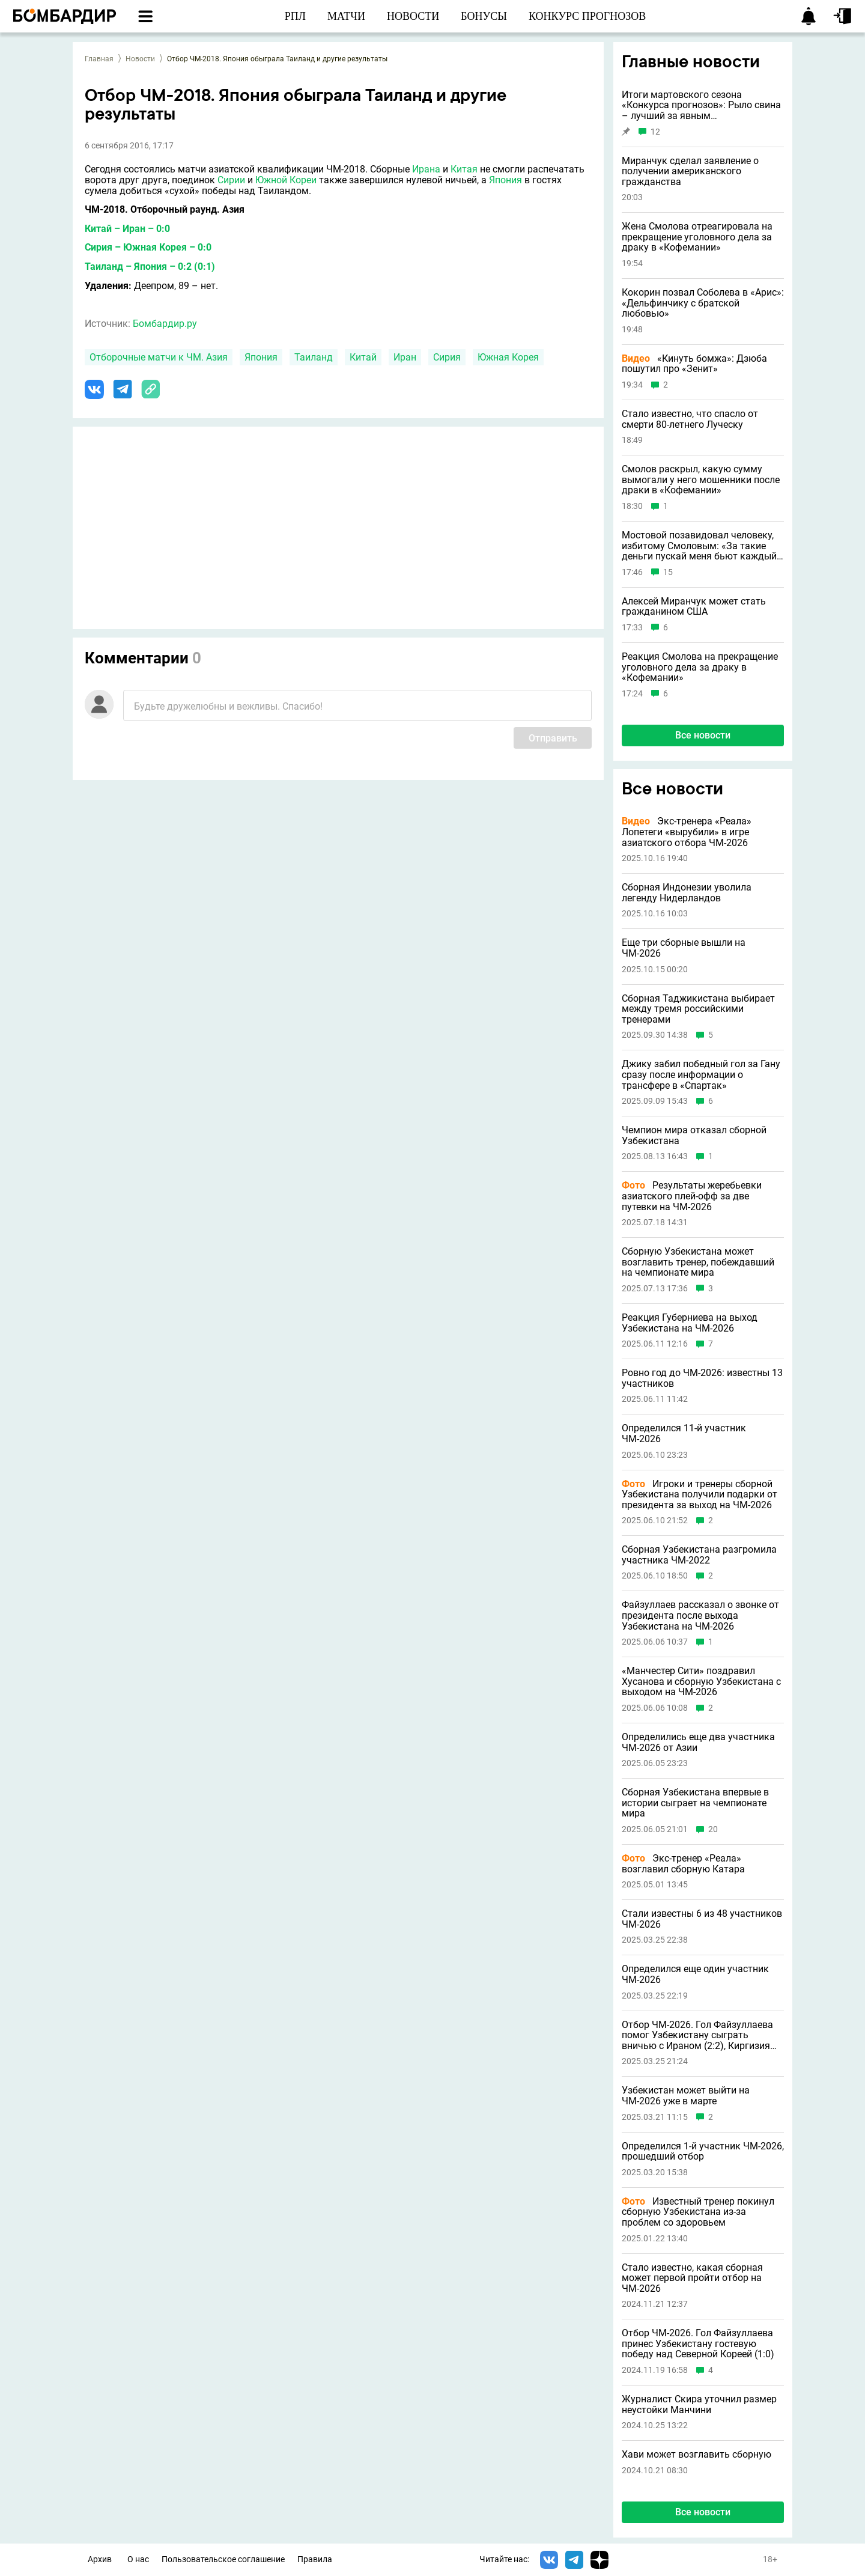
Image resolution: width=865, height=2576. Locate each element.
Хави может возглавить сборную (696, 2454)
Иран (404, 357)
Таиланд (313, 357)
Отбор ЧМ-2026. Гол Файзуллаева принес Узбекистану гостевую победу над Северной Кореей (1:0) (698, 2344)
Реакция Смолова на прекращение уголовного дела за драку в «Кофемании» (700, 667)
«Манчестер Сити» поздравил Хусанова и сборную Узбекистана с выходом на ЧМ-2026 (701, 1682)
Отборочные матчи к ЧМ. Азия (159, 357)
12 (655, 131)
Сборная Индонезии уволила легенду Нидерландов (686, 892)
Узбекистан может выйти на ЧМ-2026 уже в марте (686, 2095)
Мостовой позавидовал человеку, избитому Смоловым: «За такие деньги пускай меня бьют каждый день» (699, 546)
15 (668, 572)
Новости (140, 59)
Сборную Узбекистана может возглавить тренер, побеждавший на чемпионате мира (698, 1262)
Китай (363, 357)
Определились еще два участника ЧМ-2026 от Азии (698, 1742)
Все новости (702, 735)
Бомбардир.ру (165, 323)
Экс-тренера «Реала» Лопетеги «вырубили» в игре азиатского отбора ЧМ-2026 (686, 832)
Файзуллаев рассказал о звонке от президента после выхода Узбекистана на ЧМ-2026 (700, 1615)
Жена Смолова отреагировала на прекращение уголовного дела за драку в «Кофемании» (697, 237)
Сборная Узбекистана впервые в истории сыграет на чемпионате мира (695, 1803)
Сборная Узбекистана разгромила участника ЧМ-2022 (699, 1554)
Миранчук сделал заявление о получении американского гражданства (690, 171)
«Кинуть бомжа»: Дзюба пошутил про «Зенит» (694, 363)
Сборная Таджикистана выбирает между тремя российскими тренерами (698, 1009)
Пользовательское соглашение (223, 2559)
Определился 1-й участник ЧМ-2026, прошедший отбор (703, 2151)
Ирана (426, 169)
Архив (100, 2559)
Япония (505, 180)
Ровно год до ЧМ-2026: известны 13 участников (702, 1378)
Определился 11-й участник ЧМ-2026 (684, 1433)
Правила (314, 2559)
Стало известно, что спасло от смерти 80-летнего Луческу (690, 419)
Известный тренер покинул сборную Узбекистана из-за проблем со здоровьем (698, 2212)
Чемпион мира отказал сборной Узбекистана (694, 1135)
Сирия (447, 357)
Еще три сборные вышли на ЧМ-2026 (683, 947)
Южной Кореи (286, 180)
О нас (138, 2559)
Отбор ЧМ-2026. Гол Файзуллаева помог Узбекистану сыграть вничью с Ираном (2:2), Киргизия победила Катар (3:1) (697, 2035)
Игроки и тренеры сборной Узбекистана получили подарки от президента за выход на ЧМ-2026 (699, 1495)
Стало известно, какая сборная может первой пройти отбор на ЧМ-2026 (692, 2278)
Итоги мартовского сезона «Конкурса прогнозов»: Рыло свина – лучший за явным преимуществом (701, 105)
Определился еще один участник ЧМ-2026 (695, 1974)
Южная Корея (508, 357)
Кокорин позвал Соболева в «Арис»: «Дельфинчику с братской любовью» (703, 303)
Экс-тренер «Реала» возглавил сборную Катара (683, 1863)
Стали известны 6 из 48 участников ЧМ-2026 (702, 1918)
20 (713, 1829)
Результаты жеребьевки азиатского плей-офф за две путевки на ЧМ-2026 (692, 1196)
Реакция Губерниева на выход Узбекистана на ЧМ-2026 (689, 1322)
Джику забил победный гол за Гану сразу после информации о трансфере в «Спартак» (701, 1075)
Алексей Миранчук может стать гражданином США (694, 606)
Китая (464, 169)
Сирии (231, 180)
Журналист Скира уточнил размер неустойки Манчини (699, 2404)
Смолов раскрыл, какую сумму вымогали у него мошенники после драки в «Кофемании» (701, 480)
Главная (99, 59)
